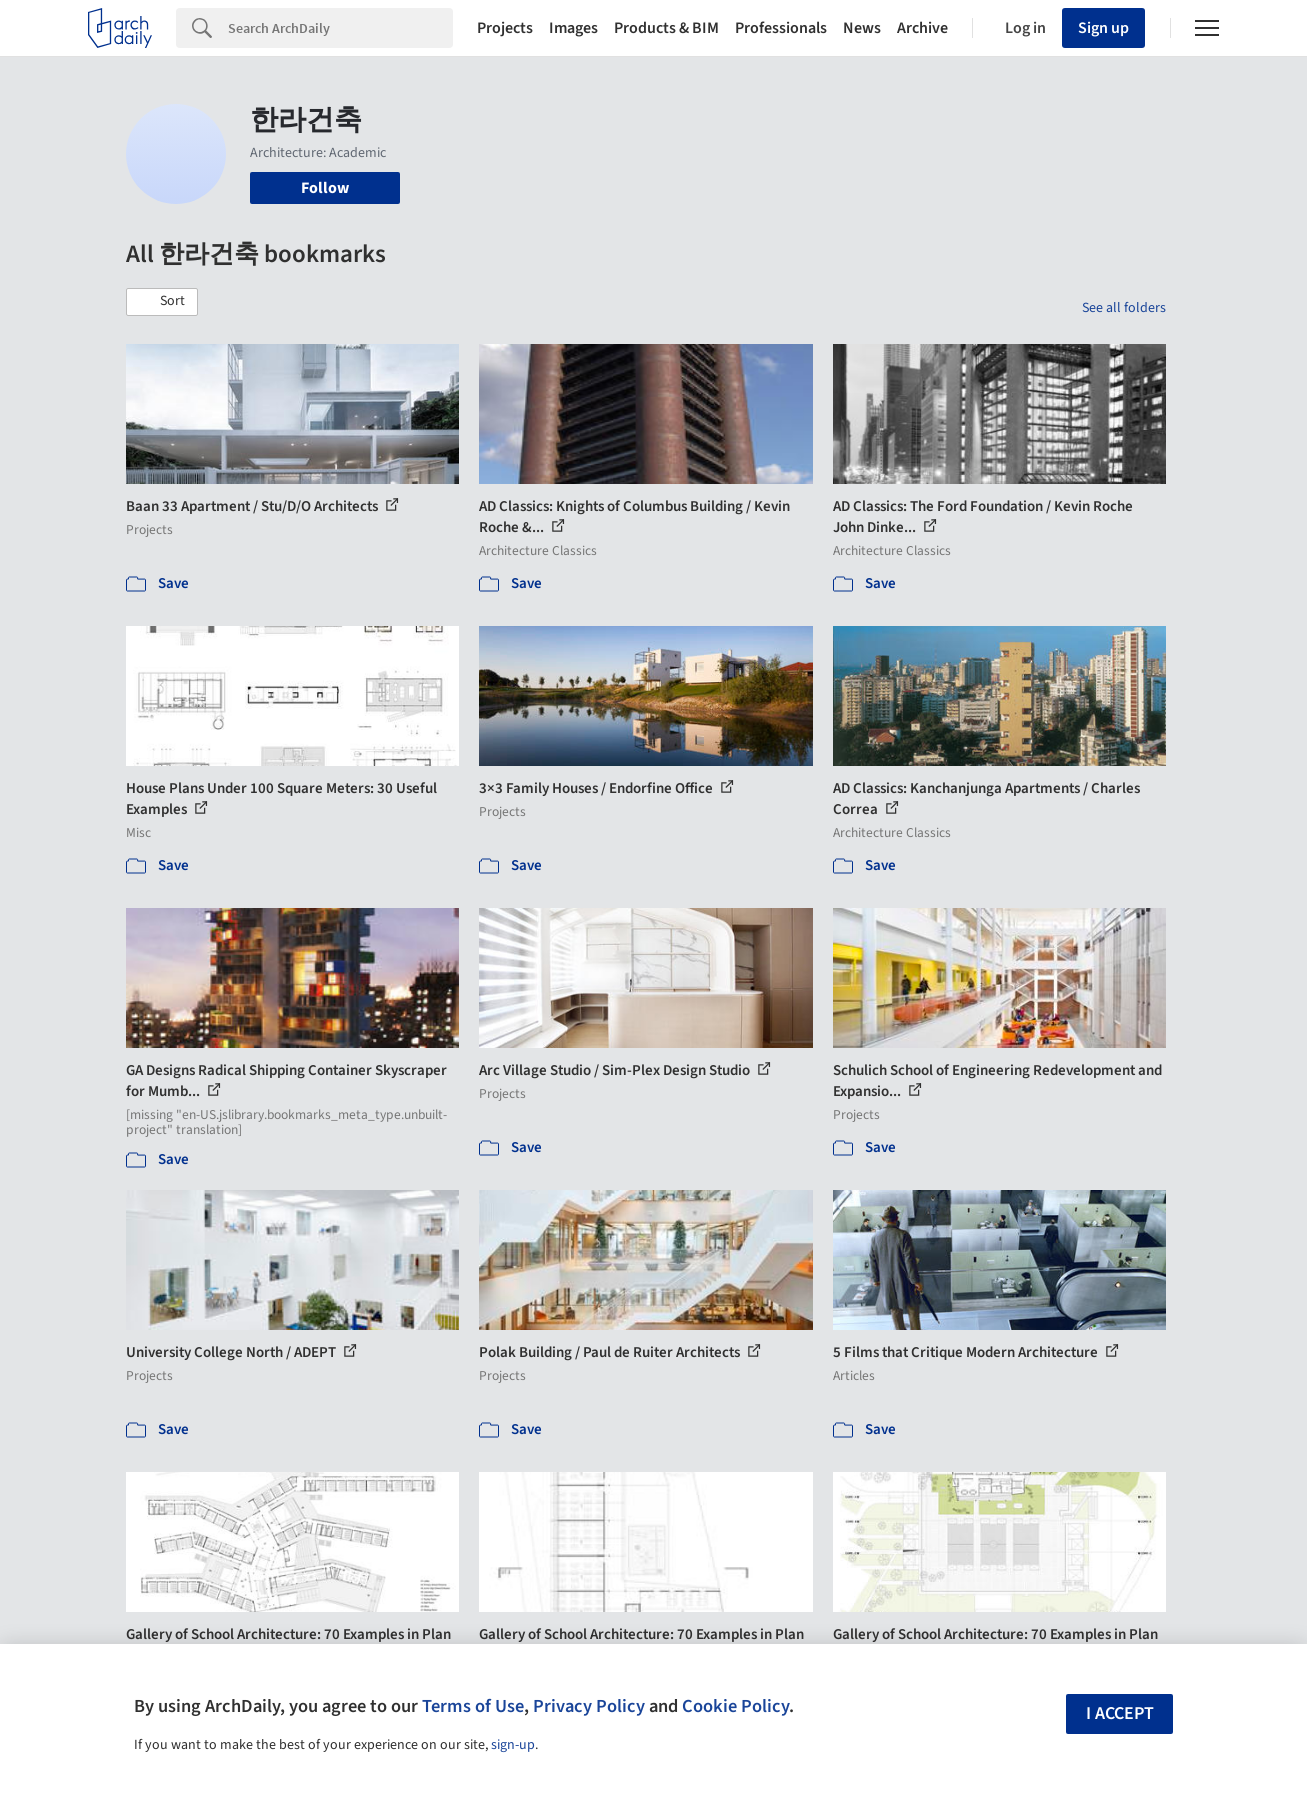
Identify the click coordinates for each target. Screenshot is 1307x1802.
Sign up (1103, 28)
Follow (325, 188)
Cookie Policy (735, 1706)
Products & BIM (666, 28)
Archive (922, 28)
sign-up (513, 1745)
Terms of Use (473, 1706)
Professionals (781, 28)
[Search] (340, 28)
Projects (505, 28)
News (862, 28)
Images (573, 28)
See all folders (1124, 308)
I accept (1120, 1713)
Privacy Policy (589, 1706)
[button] (162, 302)
